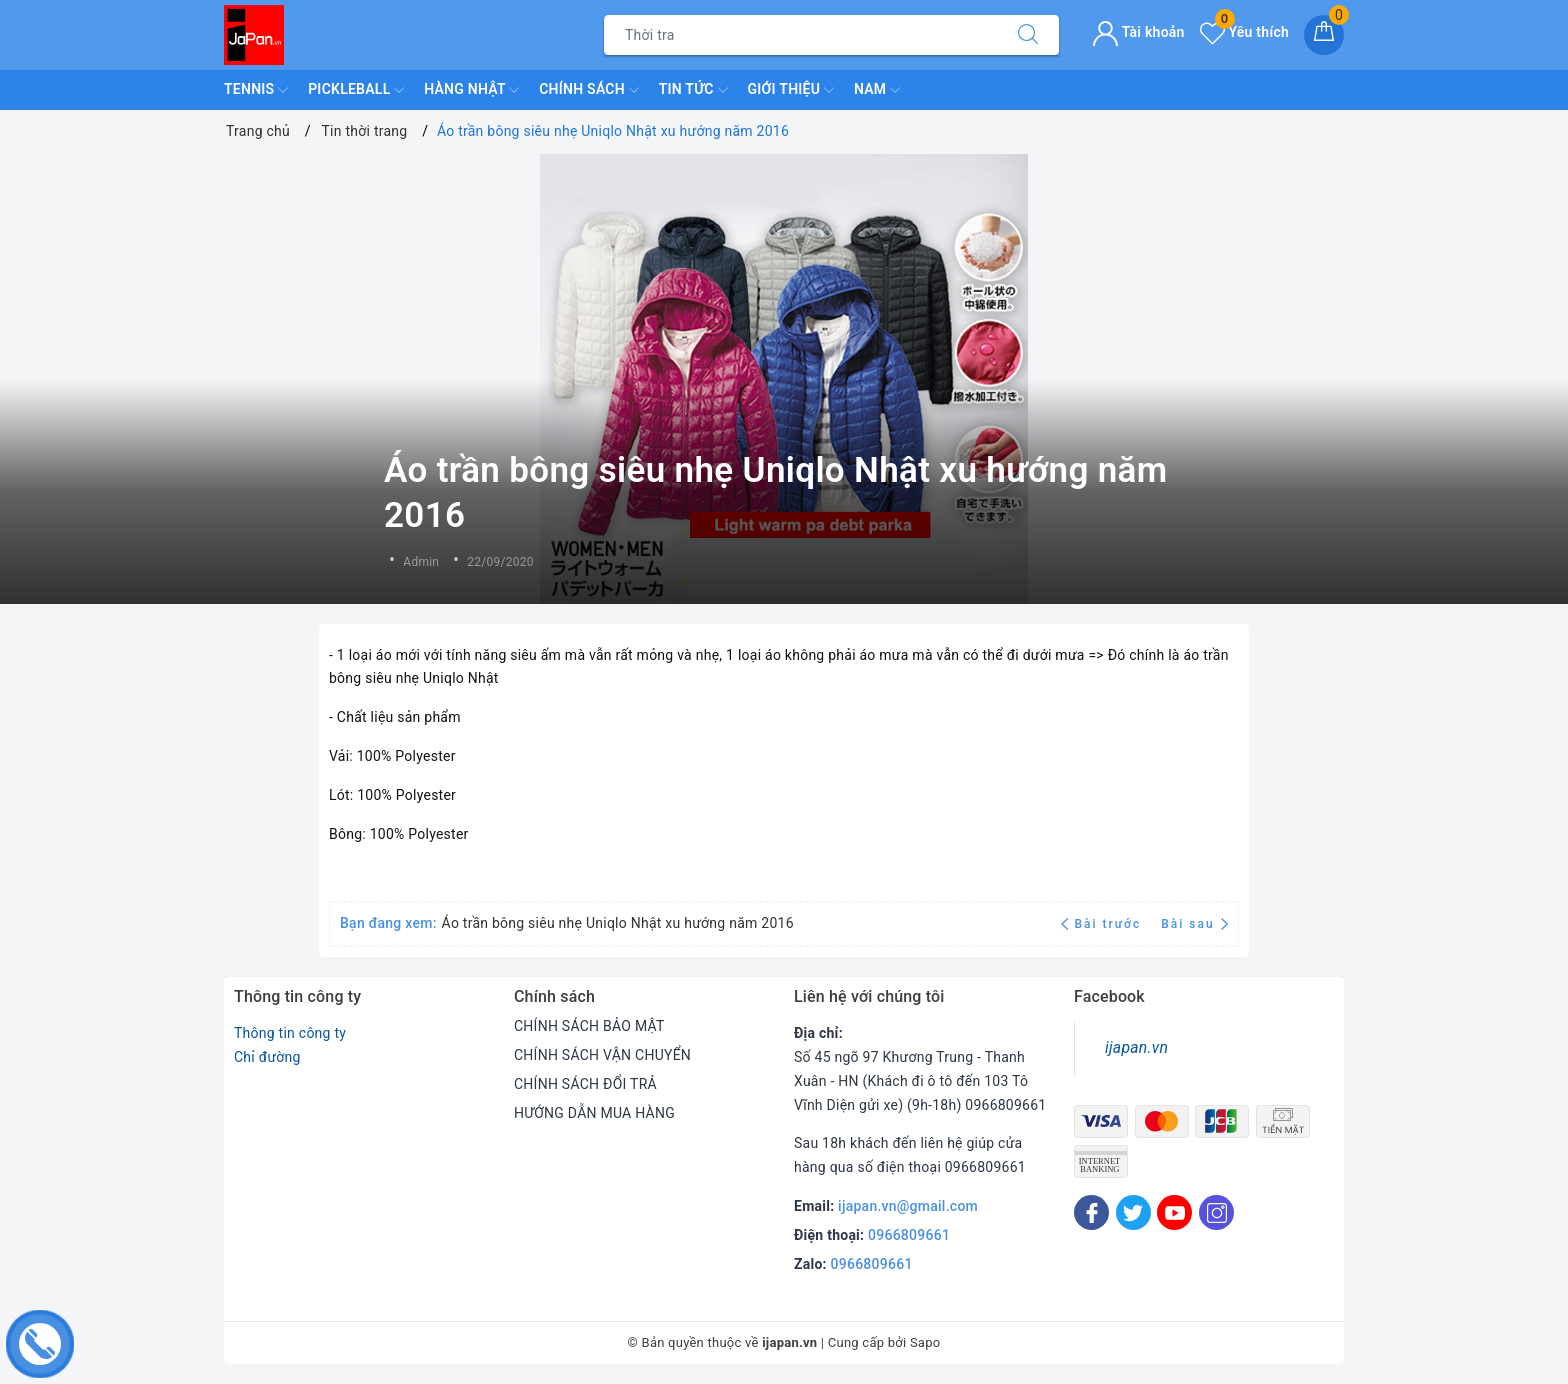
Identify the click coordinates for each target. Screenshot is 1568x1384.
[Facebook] (1091, 1212)
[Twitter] (1133, 1212)
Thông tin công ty (290, 1033)
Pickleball (356, 90)
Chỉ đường (267, 1057)
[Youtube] (1174, 1212)
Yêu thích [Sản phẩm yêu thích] (1244, 32)
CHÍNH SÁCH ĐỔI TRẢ (585, 1084)
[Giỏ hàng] (1324, 35)
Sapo (925, 1342)
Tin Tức (693, 90)
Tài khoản (1138, 32)
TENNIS (256, 90)
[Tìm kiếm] (1028, 35)
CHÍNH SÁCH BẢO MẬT (589, 1026)
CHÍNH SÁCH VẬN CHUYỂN (602, 1055)
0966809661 (909, 1235)
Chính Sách (588, 90)
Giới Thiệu (791, 90)
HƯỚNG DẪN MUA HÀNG (594, 1113)
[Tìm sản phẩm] (801, 35)
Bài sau (1194, 924)
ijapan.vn (1136, 1047)
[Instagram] (1216, 1212)
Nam (877, 90)
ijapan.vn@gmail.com (908, 1206)
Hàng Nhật (471, 90)
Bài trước (1103, 924)
